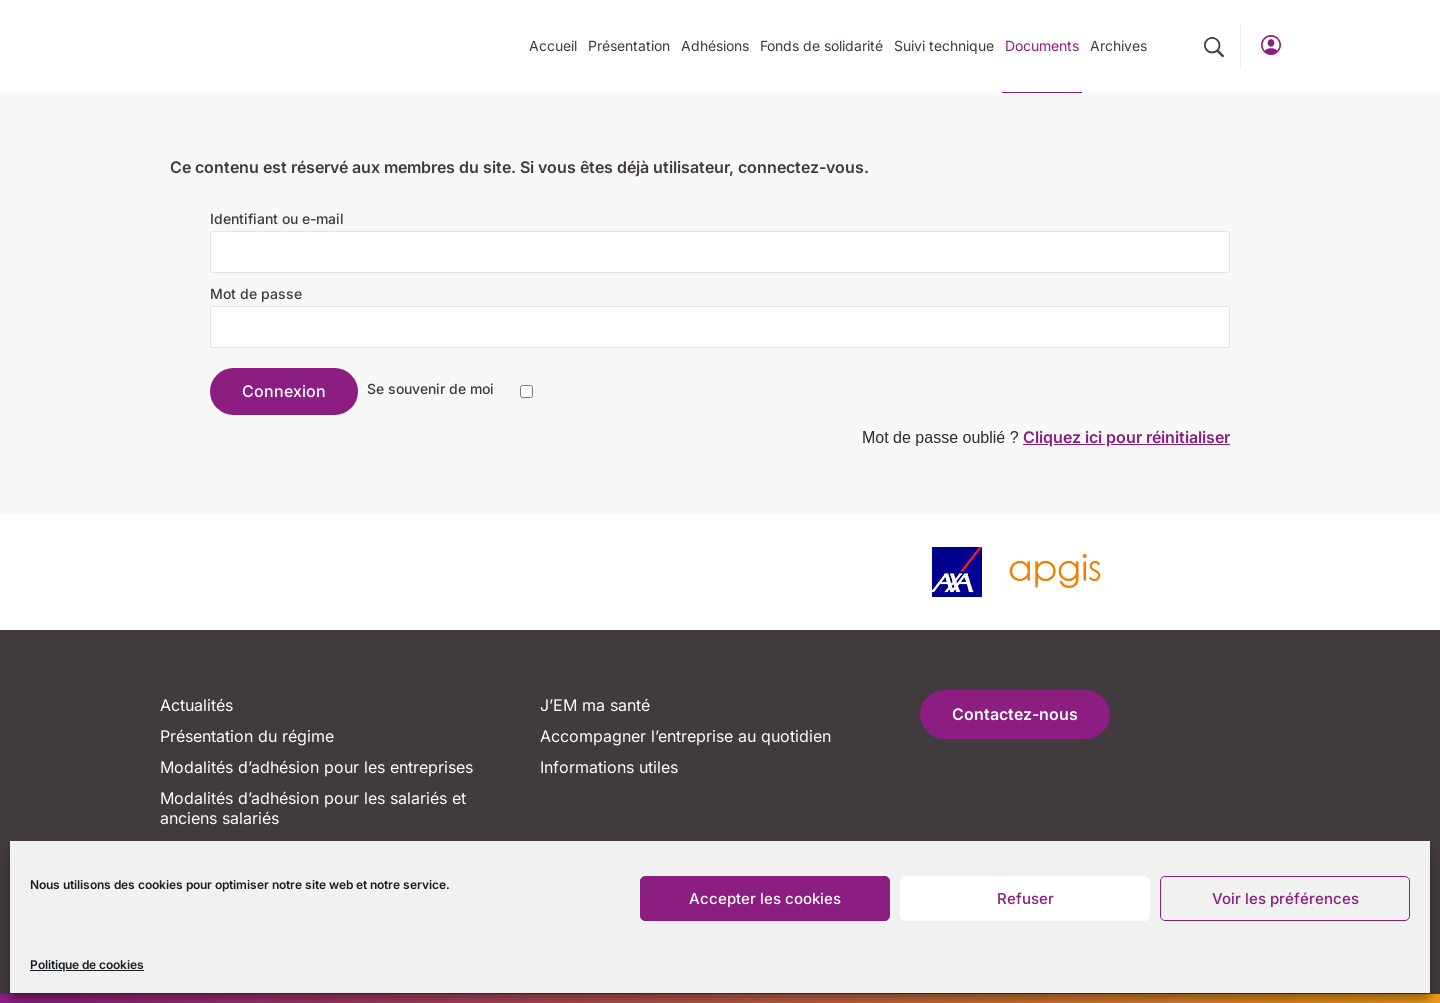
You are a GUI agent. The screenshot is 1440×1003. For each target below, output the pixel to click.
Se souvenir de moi (430, 389)
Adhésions (715, 45)
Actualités (196, 705)
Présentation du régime (247, 736)
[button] (1214, 47)
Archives (1118, 45)
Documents (1042, 45)
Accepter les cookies (765, 898)
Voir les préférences (1285, 898)
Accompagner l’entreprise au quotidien (685, 736)
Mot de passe (256, 294)
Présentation (629, 45)
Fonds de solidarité (821, 45)
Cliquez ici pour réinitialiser (1126, 437)
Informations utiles (609, 767)
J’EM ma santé (595, 705)
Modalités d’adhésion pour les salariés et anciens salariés (313, 808)
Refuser (1025, 898)
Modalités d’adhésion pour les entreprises (316, 767)
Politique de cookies (87, 964)
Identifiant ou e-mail (277, 219)
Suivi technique (944, 45)
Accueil (553, 45)
